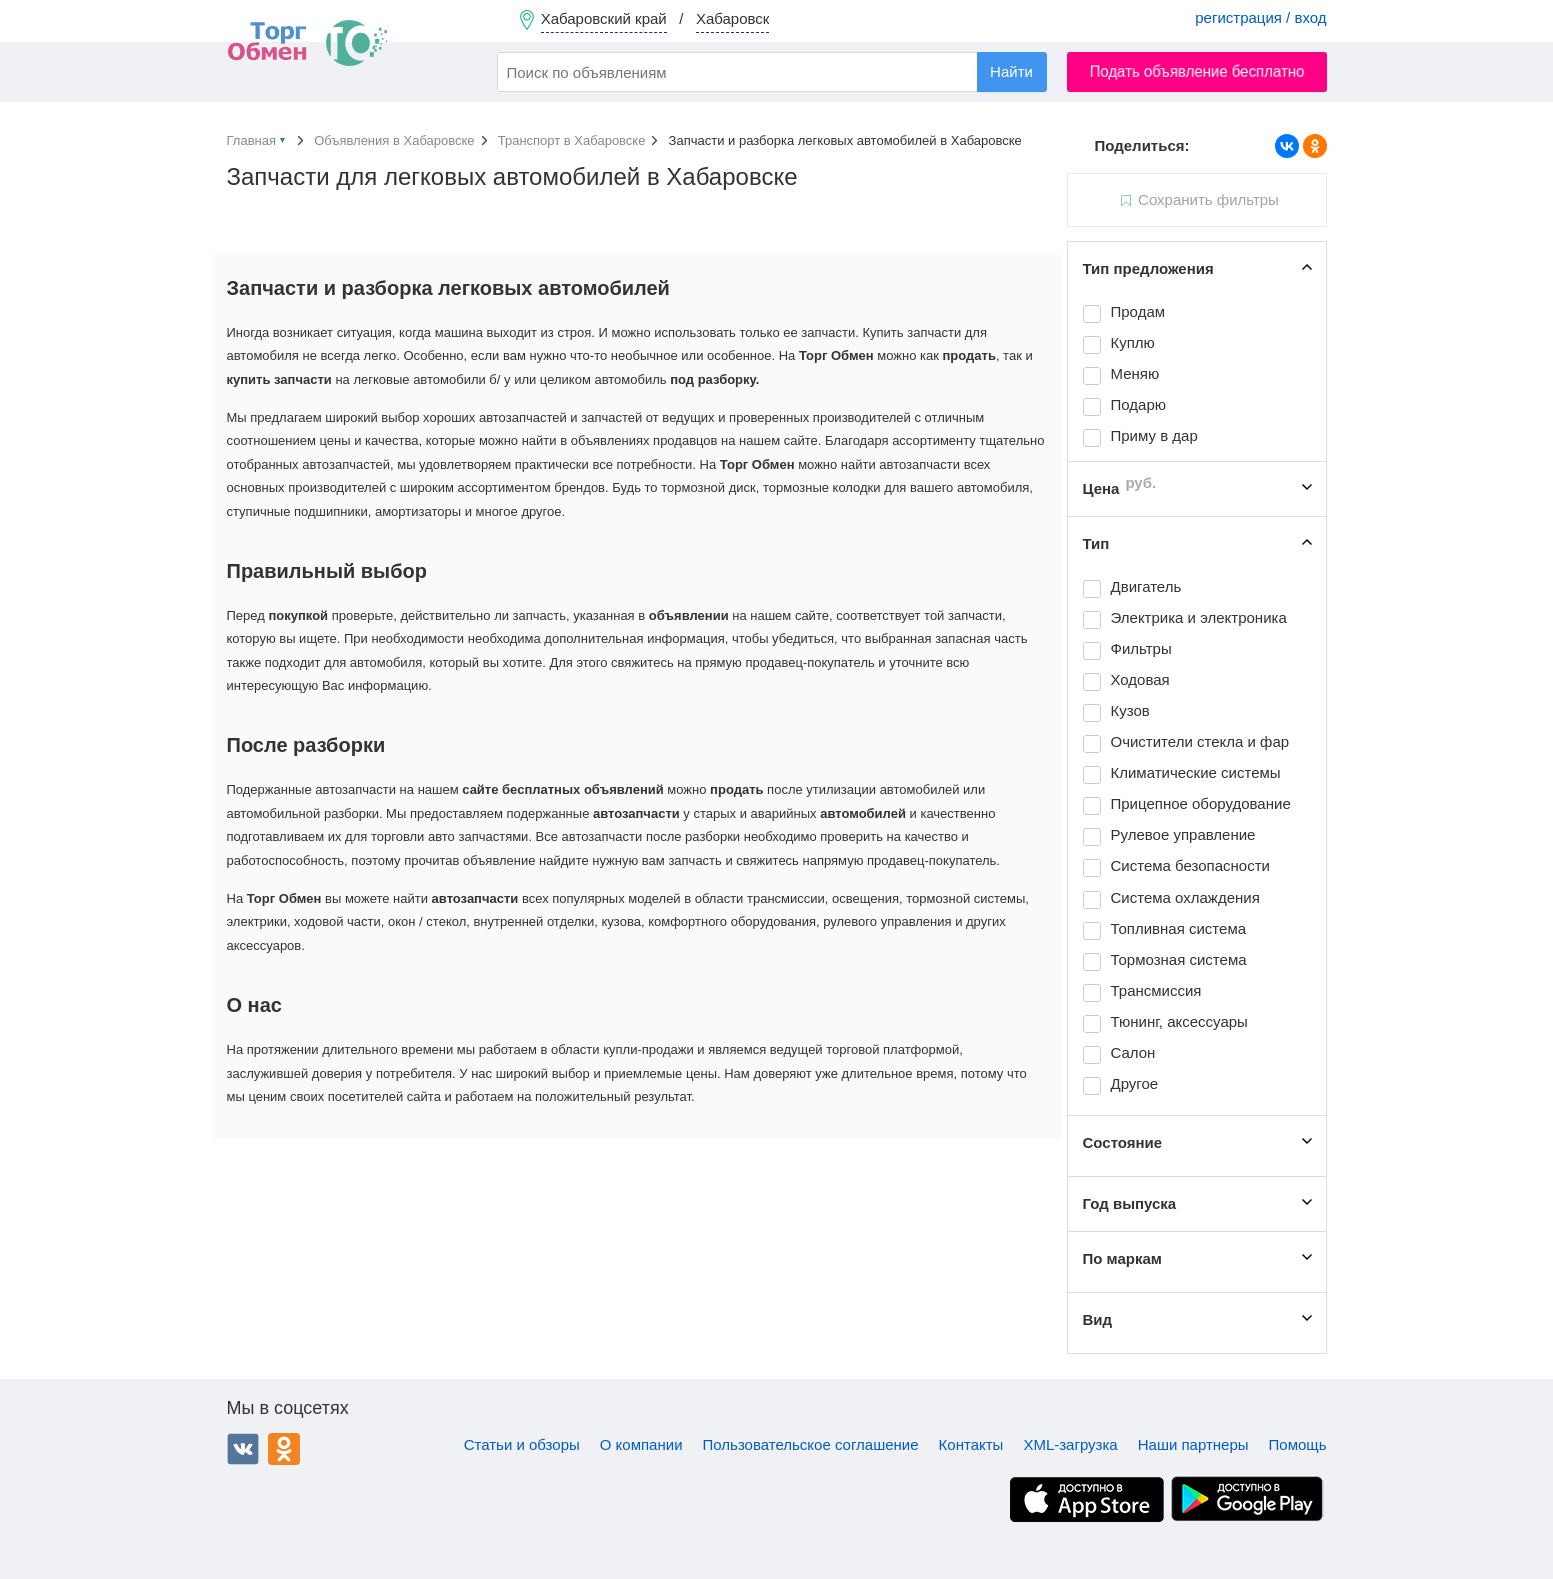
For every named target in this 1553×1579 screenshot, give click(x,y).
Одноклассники (284, 1449)
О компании (641, 1444)
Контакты (971, 1444)
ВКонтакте (243, 1449)
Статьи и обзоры (522, 1444)
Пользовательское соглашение (811, 1444)
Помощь (1298, 1444)
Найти (1011, 71)
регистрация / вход (1260, 17)
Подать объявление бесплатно (1196, 71)
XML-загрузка (1070, 1444)
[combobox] (772, 72)
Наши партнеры (1193, 1444)
